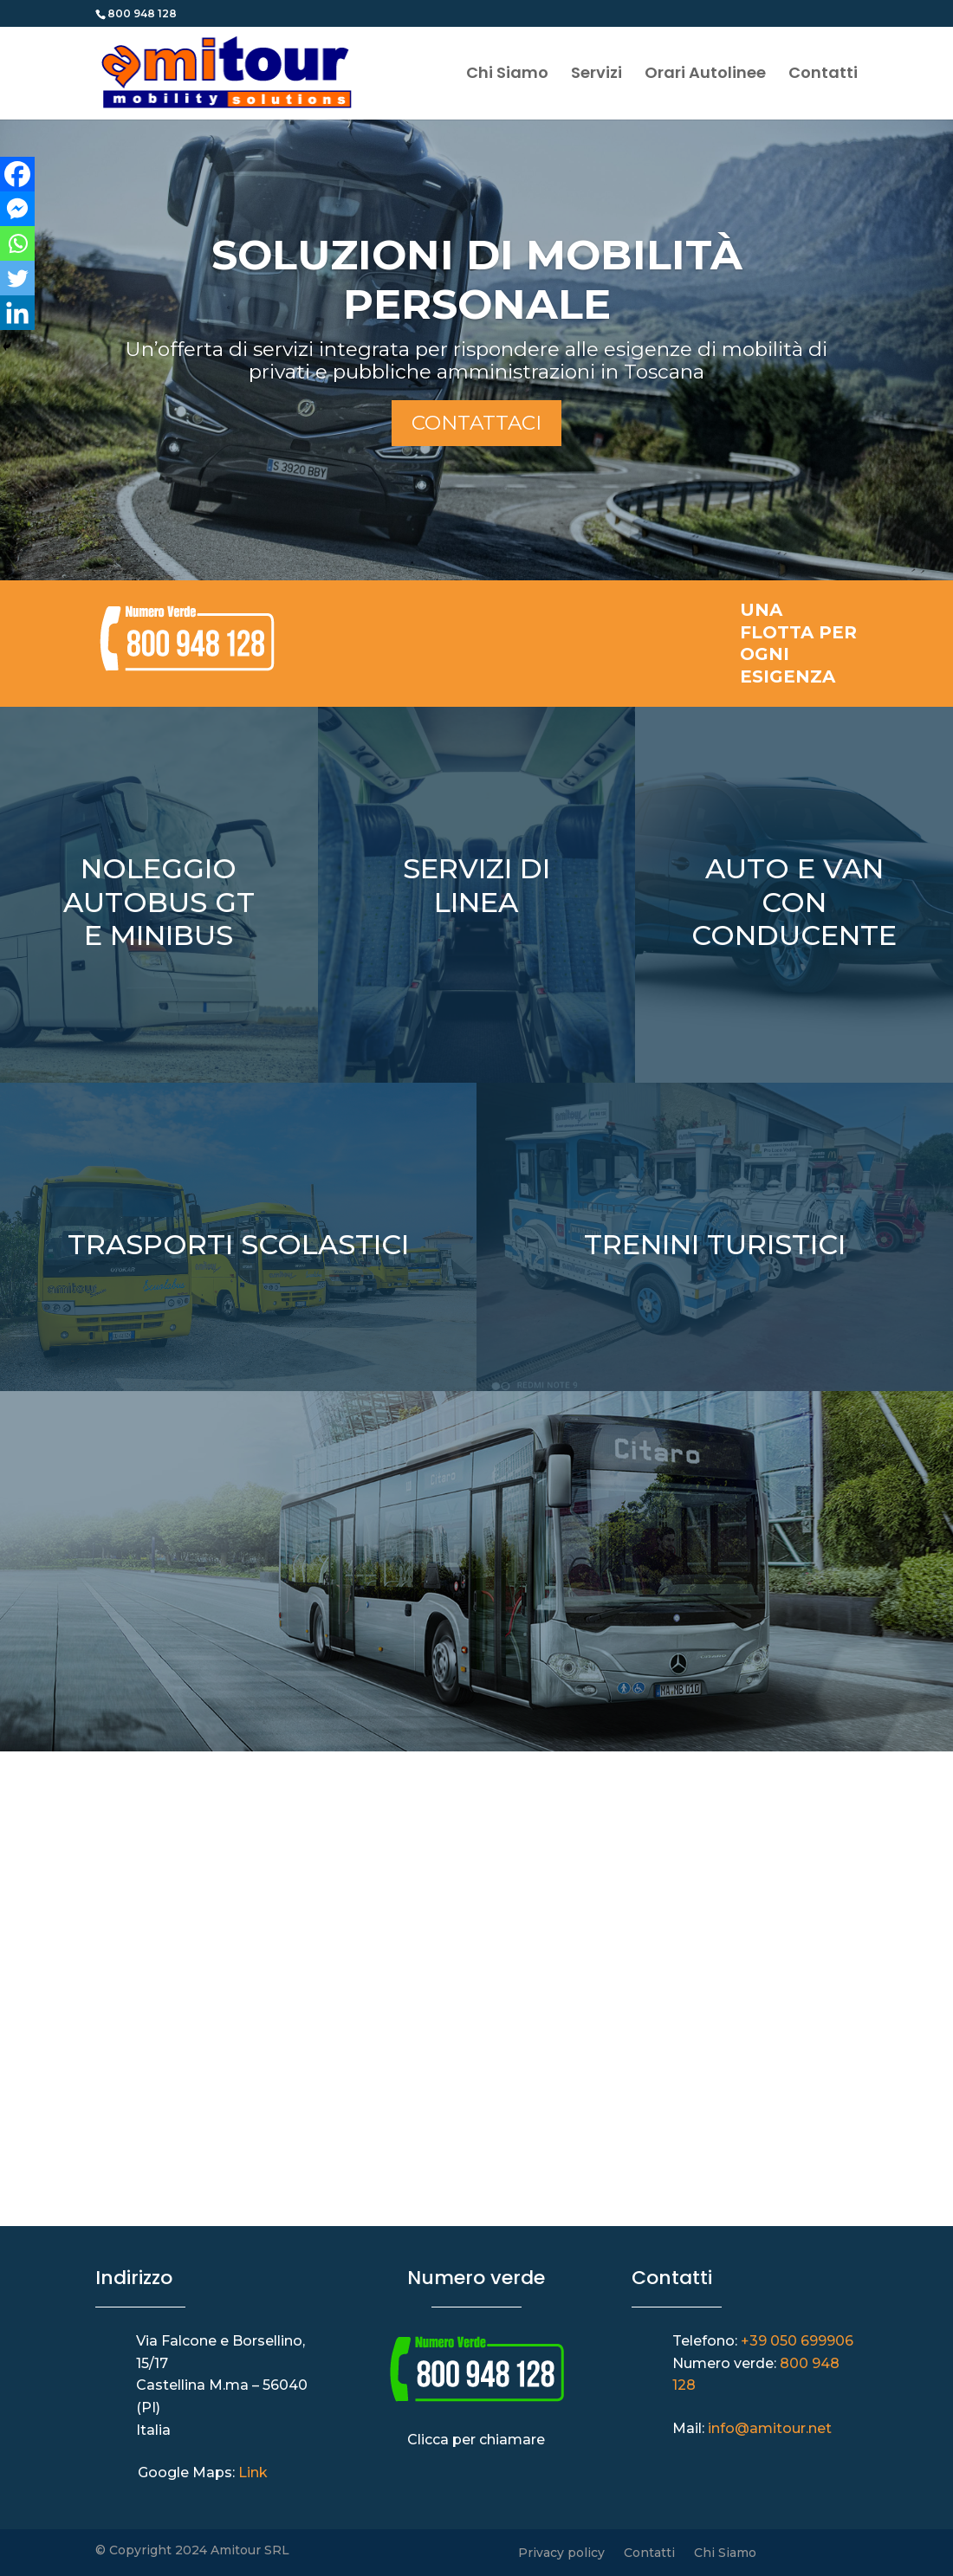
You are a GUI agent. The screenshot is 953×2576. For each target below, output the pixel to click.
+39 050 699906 (797, 2341)
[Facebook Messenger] (17, 208)
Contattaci (476, 423)
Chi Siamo (507, 75)
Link (253, 2472)
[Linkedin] (17, 312)
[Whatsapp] (17, 243)
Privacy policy (561, 2553)
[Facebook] (17, 174)
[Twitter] (17, 278)
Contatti (823, 75)
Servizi (596, 75)
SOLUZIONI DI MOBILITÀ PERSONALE (476, 280)
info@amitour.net (770, 2428)
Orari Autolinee (705, 75)
